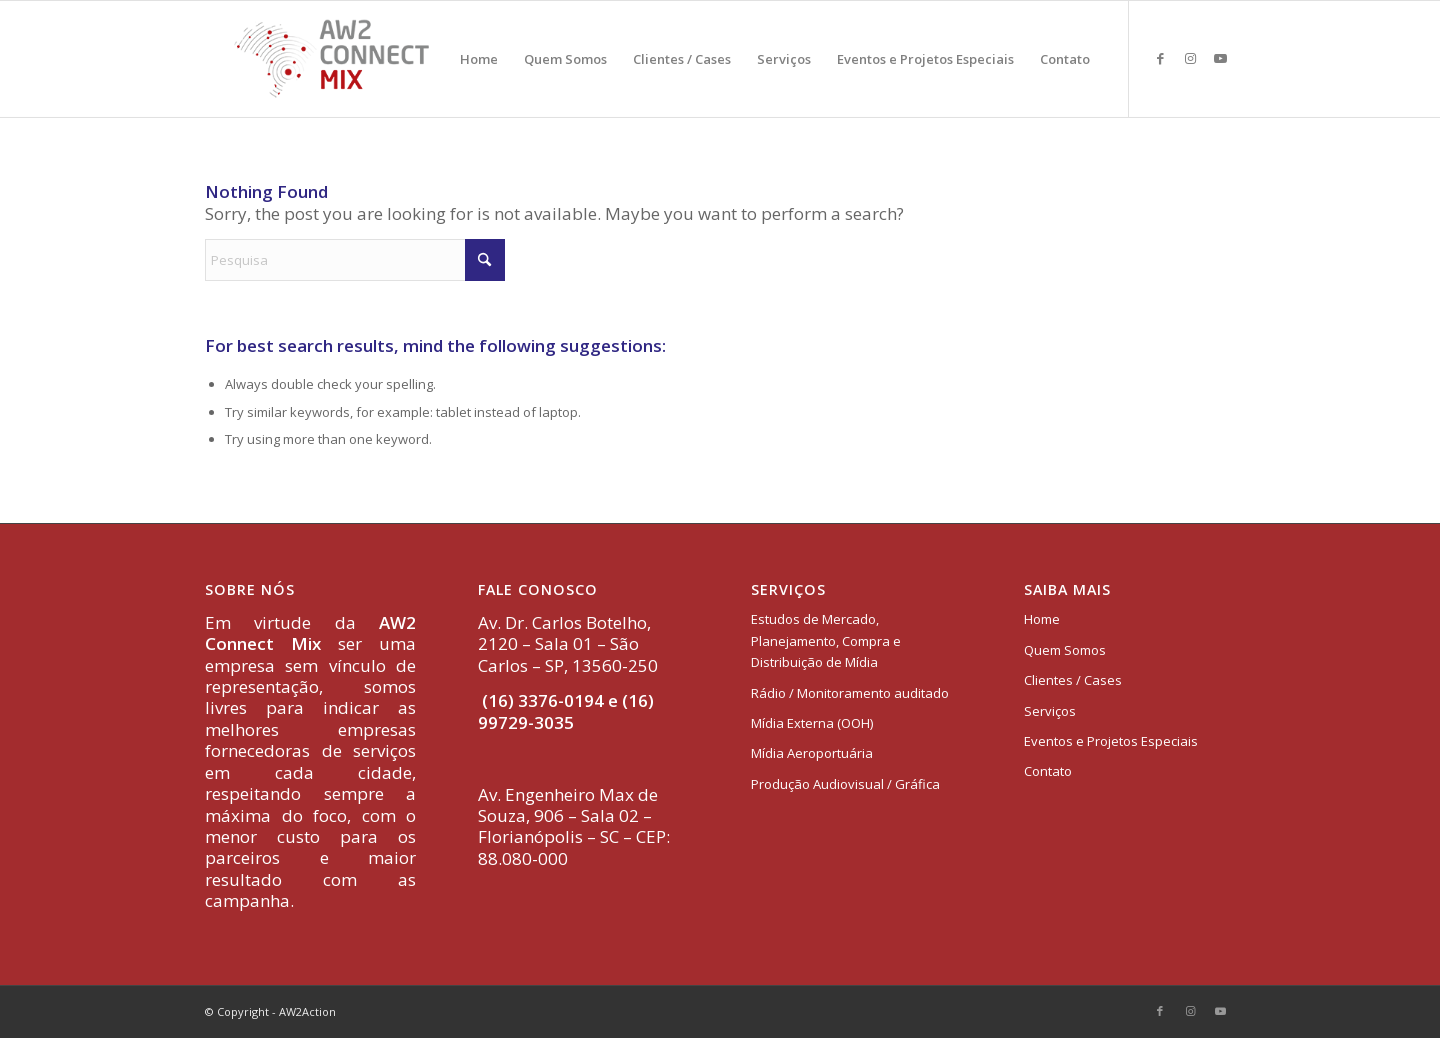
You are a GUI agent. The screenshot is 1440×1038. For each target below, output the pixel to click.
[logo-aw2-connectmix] (331, 59)
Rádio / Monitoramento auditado (850, 693)
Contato (1048, 771)
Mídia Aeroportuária (812, 753)
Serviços (1050, 711)
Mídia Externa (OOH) (812, 723)
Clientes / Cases (1073, 680)
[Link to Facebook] (1160, 58)
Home (1042, 619)
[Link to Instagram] (1190, 58)
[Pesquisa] (355, 260)
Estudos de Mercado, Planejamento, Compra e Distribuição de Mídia (826, 640)
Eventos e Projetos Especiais (1111, 741)
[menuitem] (479, 59)
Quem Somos (1065, 650)
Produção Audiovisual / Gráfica (845, 784)
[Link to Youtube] (1220, 58)
